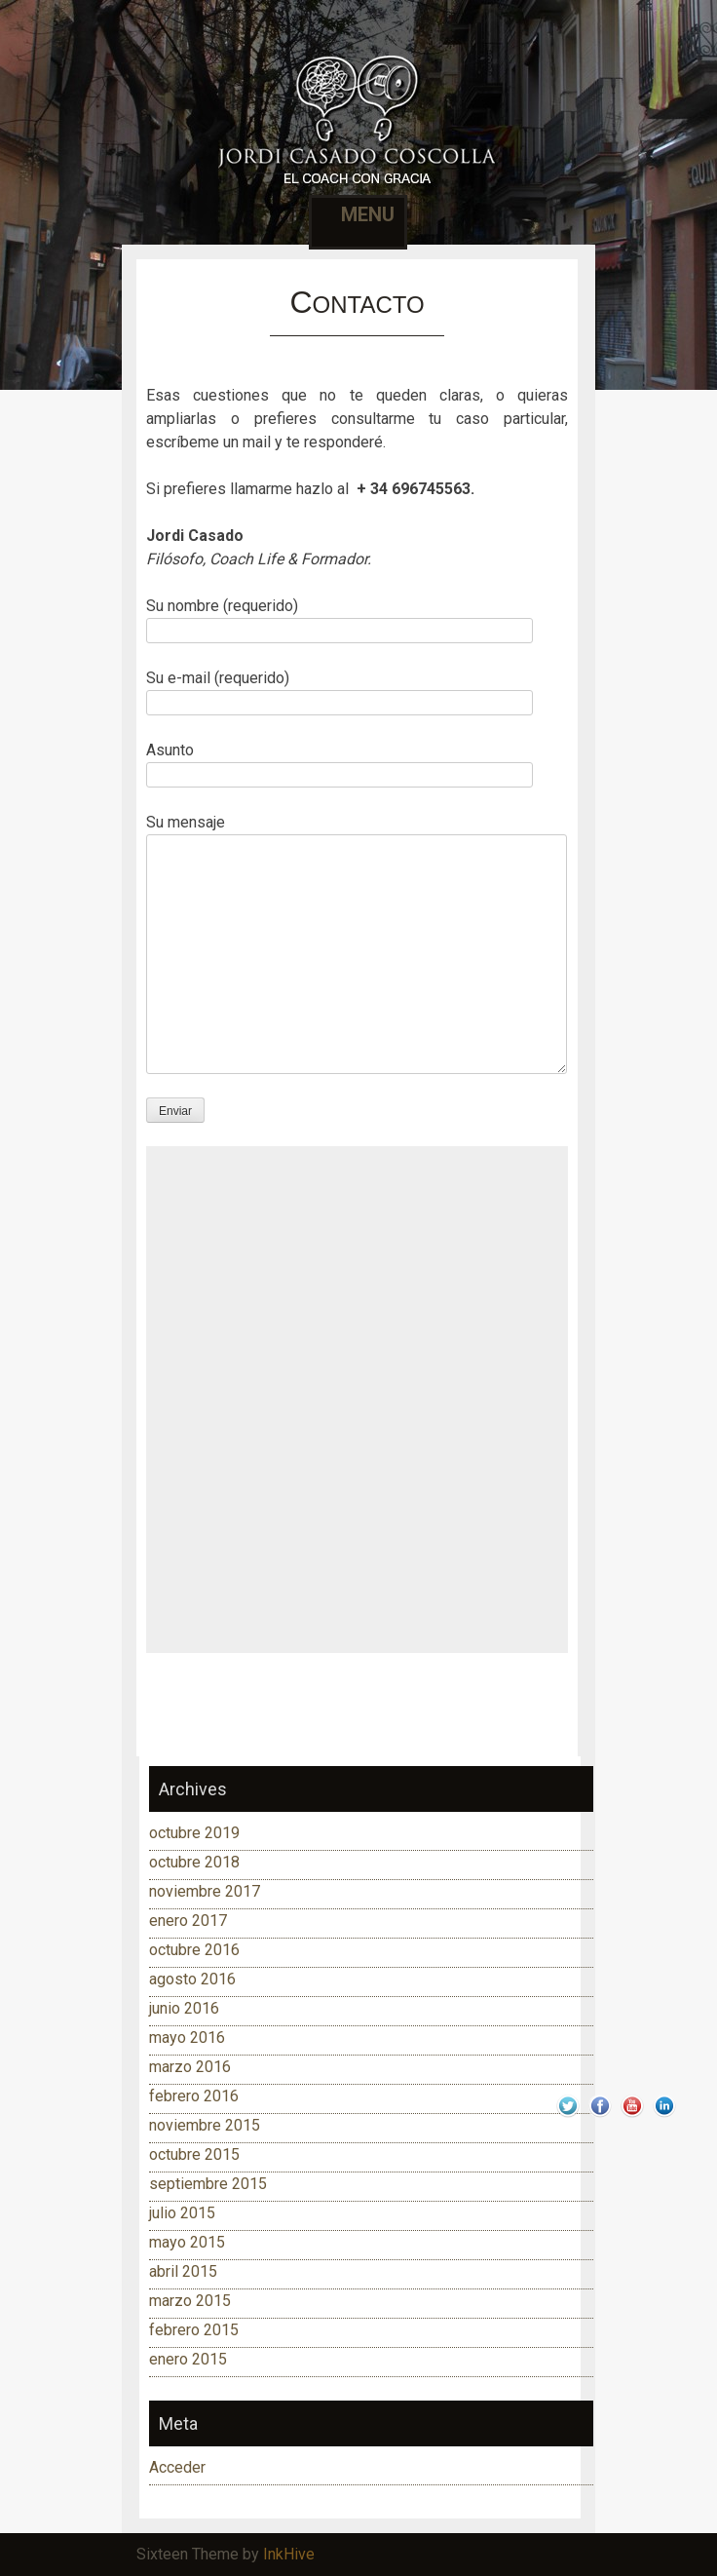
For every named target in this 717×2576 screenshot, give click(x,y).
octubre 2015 (194, 2154)
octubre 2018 (194, 1862)
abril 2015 (183, 2271)
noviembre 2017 (204, 1891)
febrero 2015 (194, 2330)
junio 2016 (184, 2008)
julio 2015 (182, 2213)
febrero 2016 (194, 2096)
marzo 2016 (190, 2066)
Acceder (177, 2467)
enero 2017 (188, 1920)
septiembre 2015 (208, 2183)
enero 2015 (188, 2359)
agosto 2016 (192, 1979)
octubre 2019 (194, 1833)
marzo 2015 (190, 2300)
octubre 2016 (194, 1950)
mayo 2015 (187, 2242)
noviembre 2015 (204, 2125)
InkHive (289, 2554)
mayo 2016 (187, 2037)
